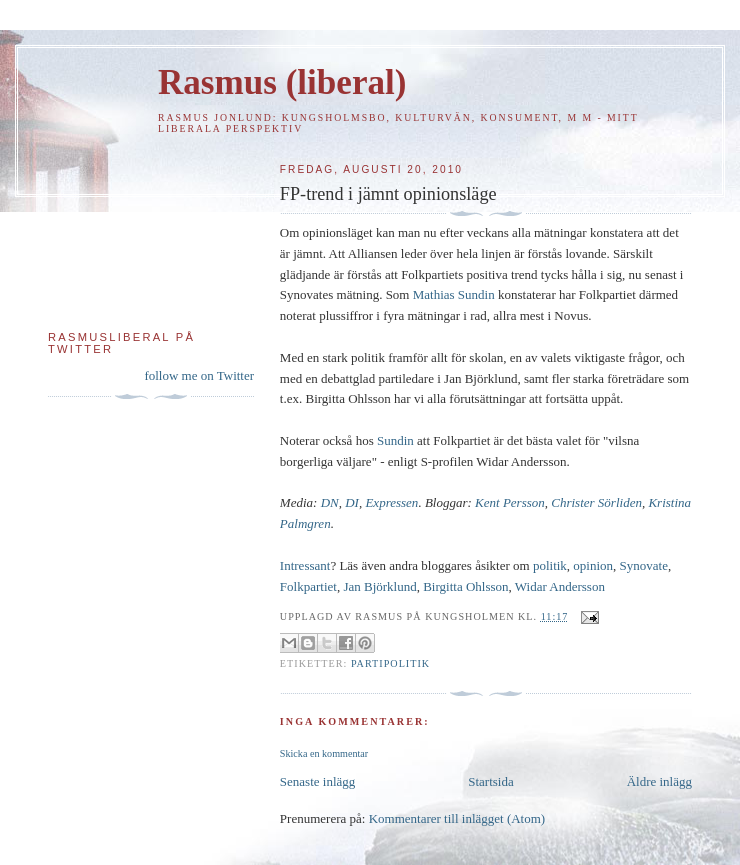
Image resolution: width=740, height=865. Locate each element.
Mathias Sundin (454, 294)
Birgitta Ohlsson (465, 586)
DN (330, 502)
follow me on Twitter (199, 375)
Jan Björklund (379, 586)
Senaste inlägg (317, 781)
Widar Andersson (560, 586)
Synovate (644, 565)
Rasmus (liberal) (282, 82)
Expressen (391, 502)
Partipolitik (390, 663)
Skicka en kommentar (324, 753)
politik (550, 565)
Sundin (395, 440)
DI (352, 502)
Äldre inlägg (659, 781)
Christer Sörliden (596, 502)
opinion (593, 565)
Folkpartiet (308, 586)
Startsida (491, 781)
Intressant (305, 565)
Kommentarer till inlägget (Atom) (457, 818)
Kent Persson (510, 502)
